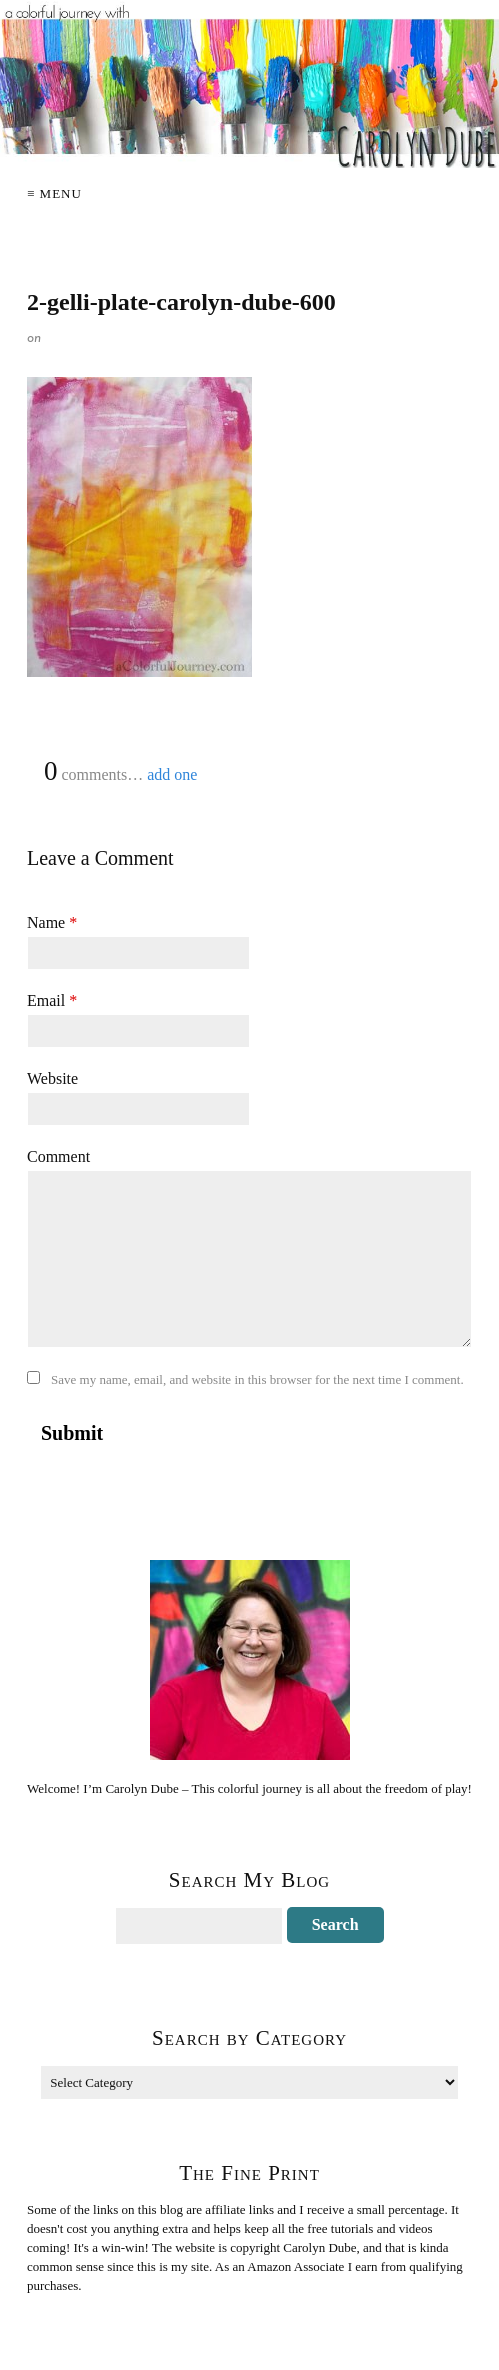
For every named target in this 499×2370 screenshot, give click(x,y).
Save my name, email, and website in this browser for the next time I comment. (257, 1379)
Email (52, 1000)
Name (52, 922)
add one (172, 774)
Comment (58, 1156)
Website (52, 1078)
